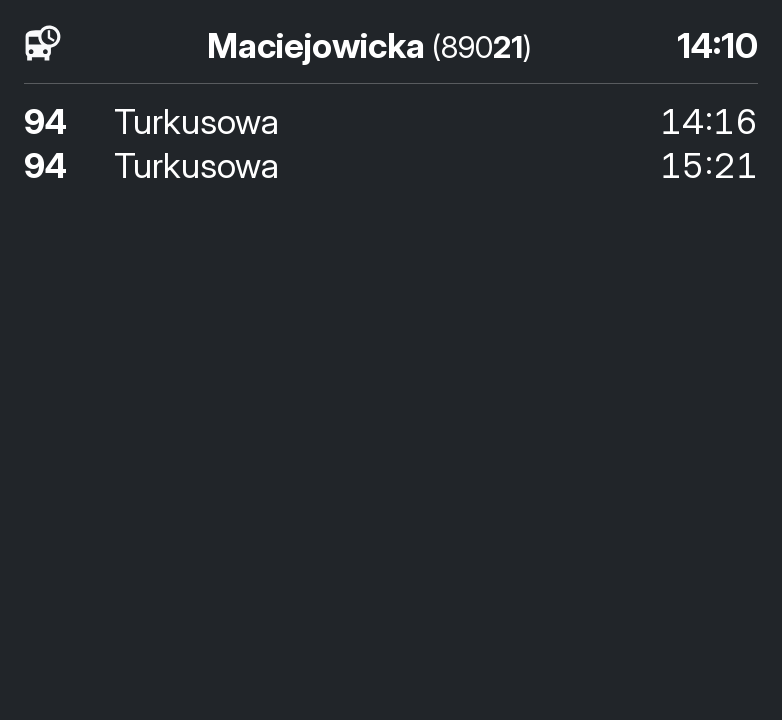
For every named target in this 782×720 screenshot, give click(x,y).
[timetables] (43, 44)
